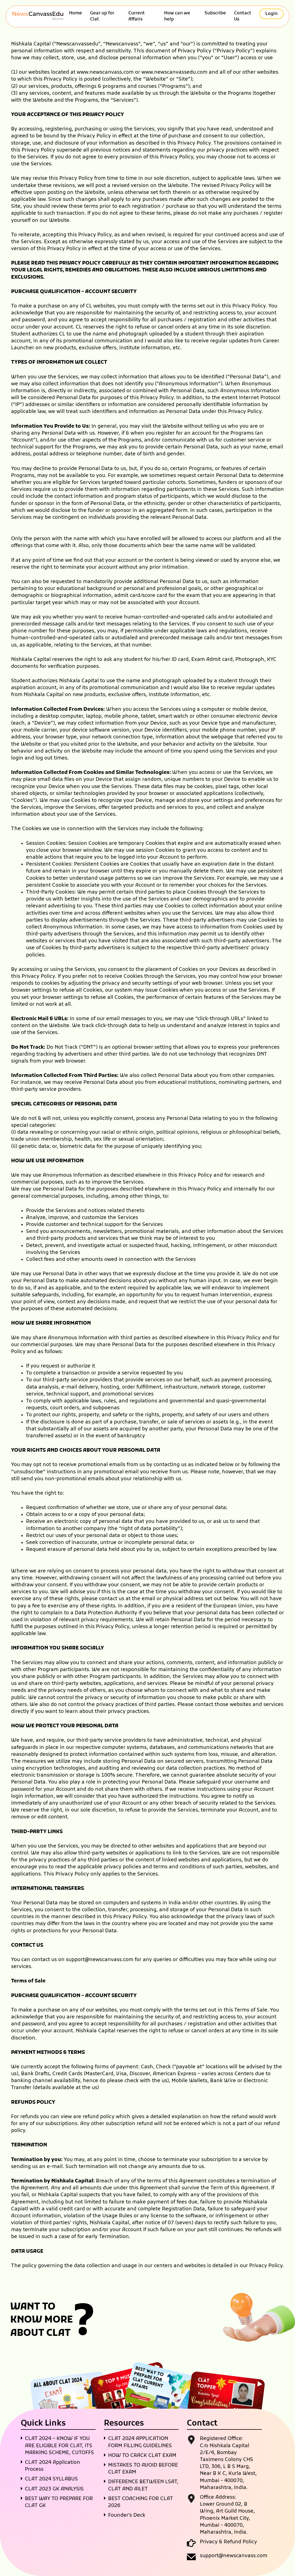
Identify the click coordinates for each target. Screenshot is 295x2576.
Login (271, 14)
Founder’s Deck (126, 2515)
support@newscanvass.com (99, 1960)
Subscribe (215, 13)
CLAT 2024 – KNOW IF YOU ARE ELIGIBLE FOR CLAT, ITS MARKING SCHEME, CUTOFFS (59, 2446)
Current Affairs (136, 16)
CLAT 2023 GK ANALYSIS (54, 2489)
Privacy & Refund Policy (228, 2542)
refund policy (99, 2117)
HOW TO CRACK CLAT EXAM (142, 2455)
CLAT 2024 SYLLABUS (51, 2479)
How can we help (177, 16)
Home (75, 13)
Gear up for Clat (102, 16)
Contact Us (242, 16)
